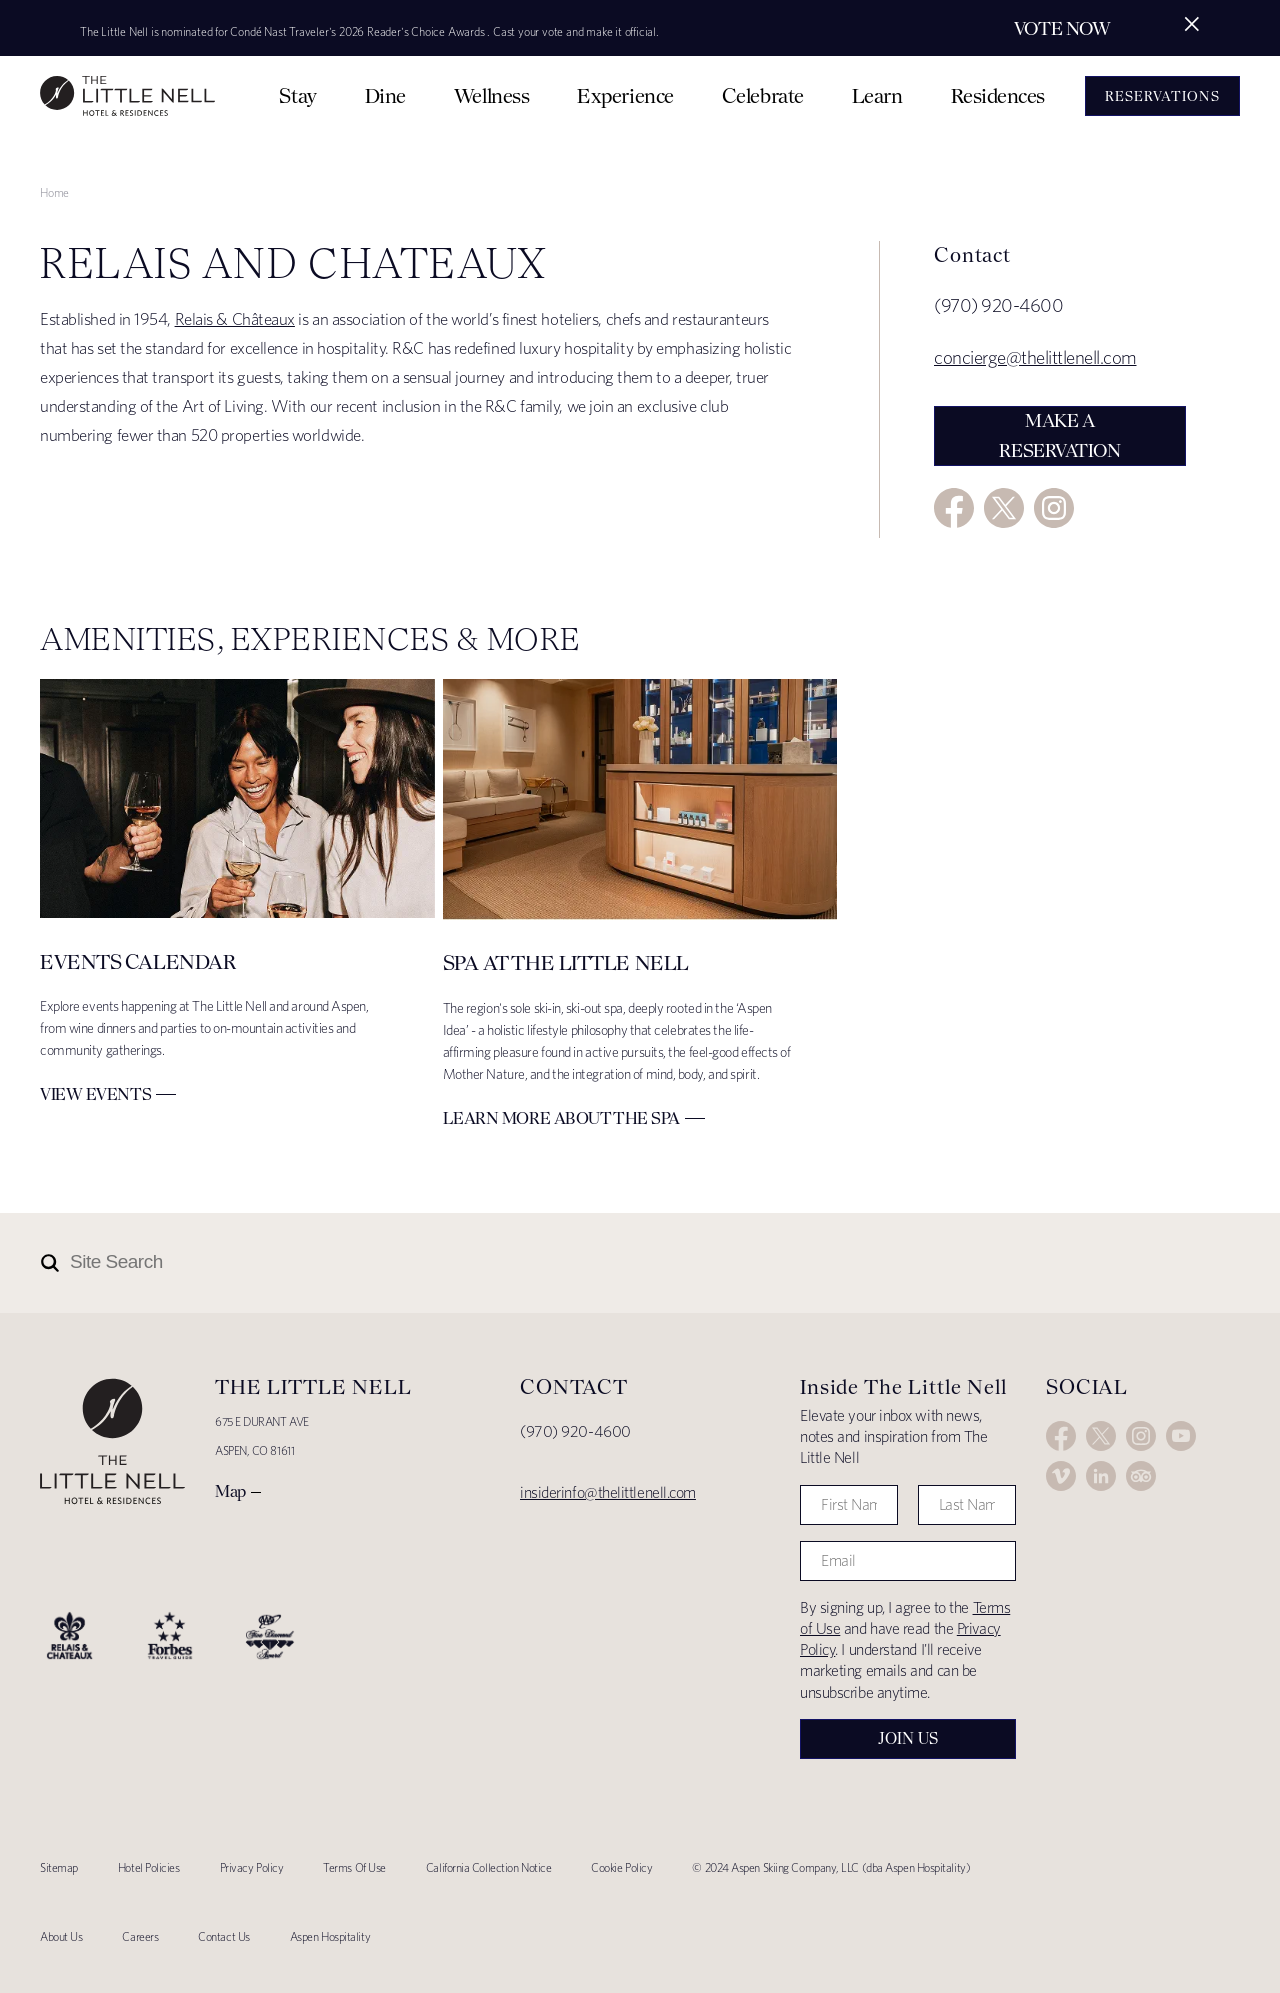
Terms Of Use (354, 1867)
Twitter (1004, 508)
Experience (625, 95)
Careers (140, 1936)
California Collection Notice (488, 1867)
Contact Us (224, 1936)
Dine (385, 95)
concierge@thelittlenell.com (1035, 357)
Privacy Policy (252, 1867)
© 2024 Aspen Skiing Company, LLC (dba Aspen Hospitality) (831, 1867)
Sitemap (59, 1867)
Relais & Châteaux (235, 319)
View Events (95, 1094)
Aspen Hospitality (330, 1936)
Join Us (908, 1738)
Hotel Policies (149, 1867)
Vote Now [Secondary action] (1062, 28)
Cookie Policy (621, 1867)
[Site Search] (552, 1263)
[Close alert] (1192, 24)
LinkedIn (1101, 1476)
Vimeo (1061, 1476)
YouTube (1181, 1436)
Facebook (954, 508)
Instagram (1054, 508)
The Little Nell (127, 96)
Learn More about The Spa (561, 1118)
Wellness (491, 95)
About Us (61, 1936)
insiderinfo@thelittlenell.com (608, 1492)
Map (230, 1491)
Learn (877, 95)
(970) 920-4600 (575, 1431)
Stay (297, 95)
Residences (998, 95)
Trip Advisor (1141, 1476)
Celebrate (763, 95)
